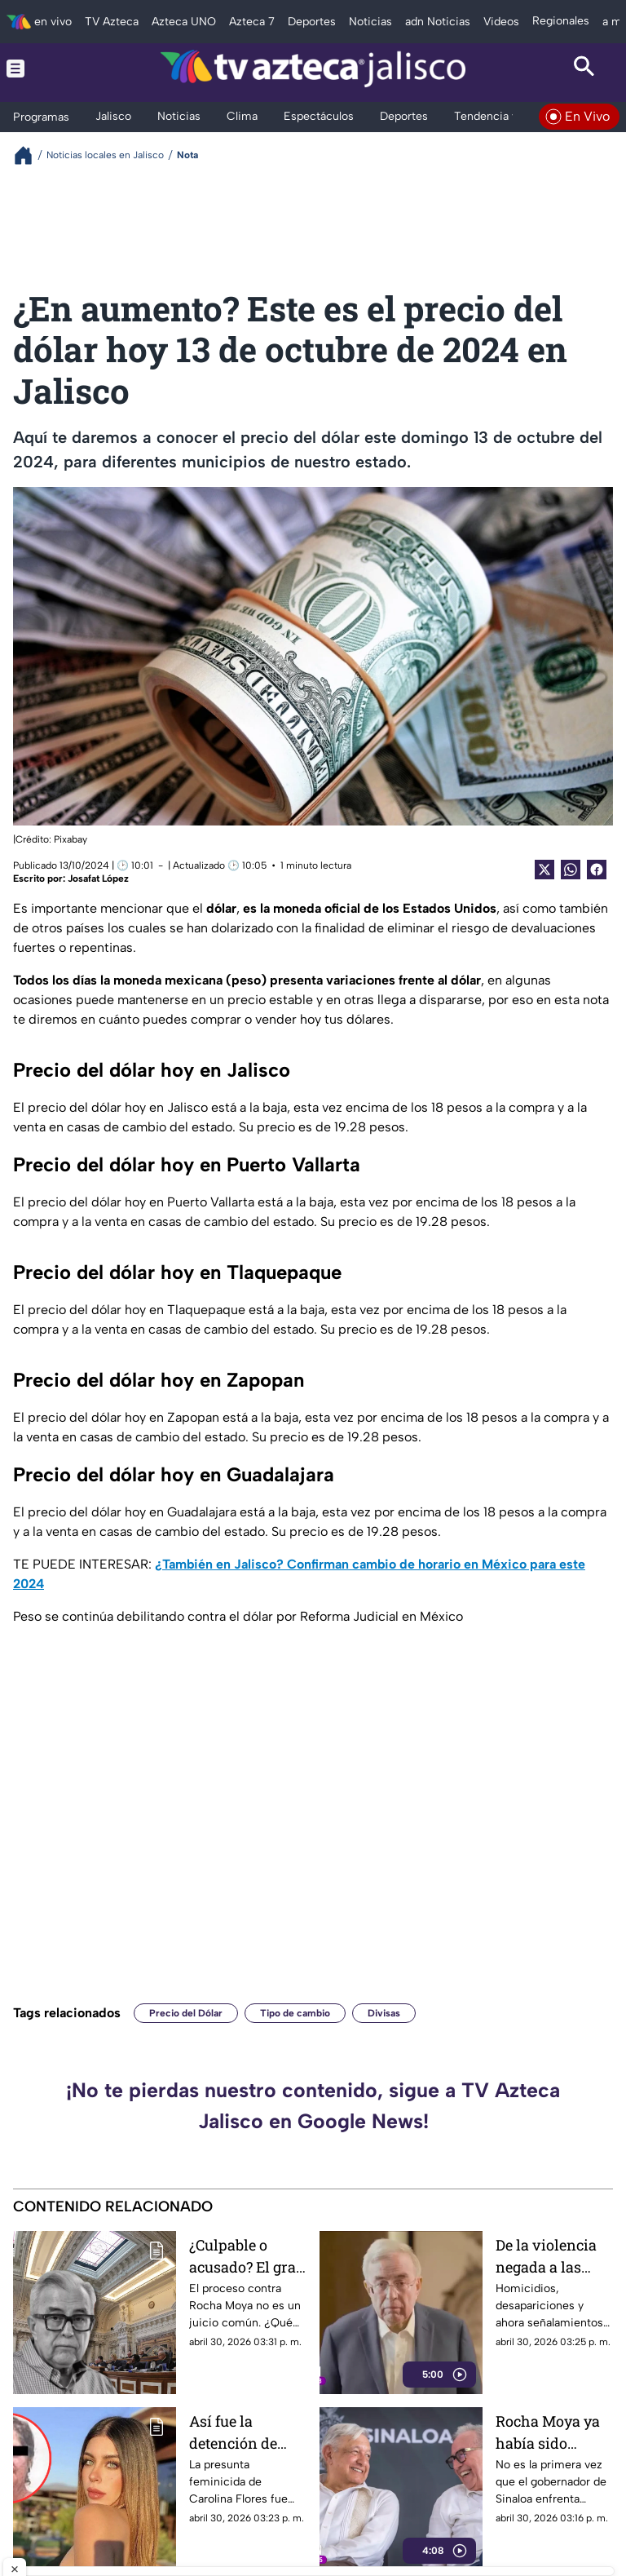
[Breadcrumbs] (29, 155)
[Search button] (584, 68)
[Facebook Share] (596, 869)
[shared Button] (570, 869)
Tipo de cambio (295, 2013)
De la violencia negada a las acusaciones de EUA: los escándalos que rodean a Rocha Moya (549, 2256)
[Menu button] (42, 68)
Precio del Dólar (186, 2013)
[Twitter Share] (544, 869)
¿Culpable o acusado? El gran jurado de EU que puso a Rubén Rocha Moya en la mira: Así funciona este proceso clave (247, 2256)
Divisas (384, 2013)
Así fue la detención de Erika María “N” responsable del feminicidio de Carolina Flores (243, 2432)
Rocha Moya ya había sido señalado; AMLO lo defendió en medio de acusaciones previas (551, 2432)
